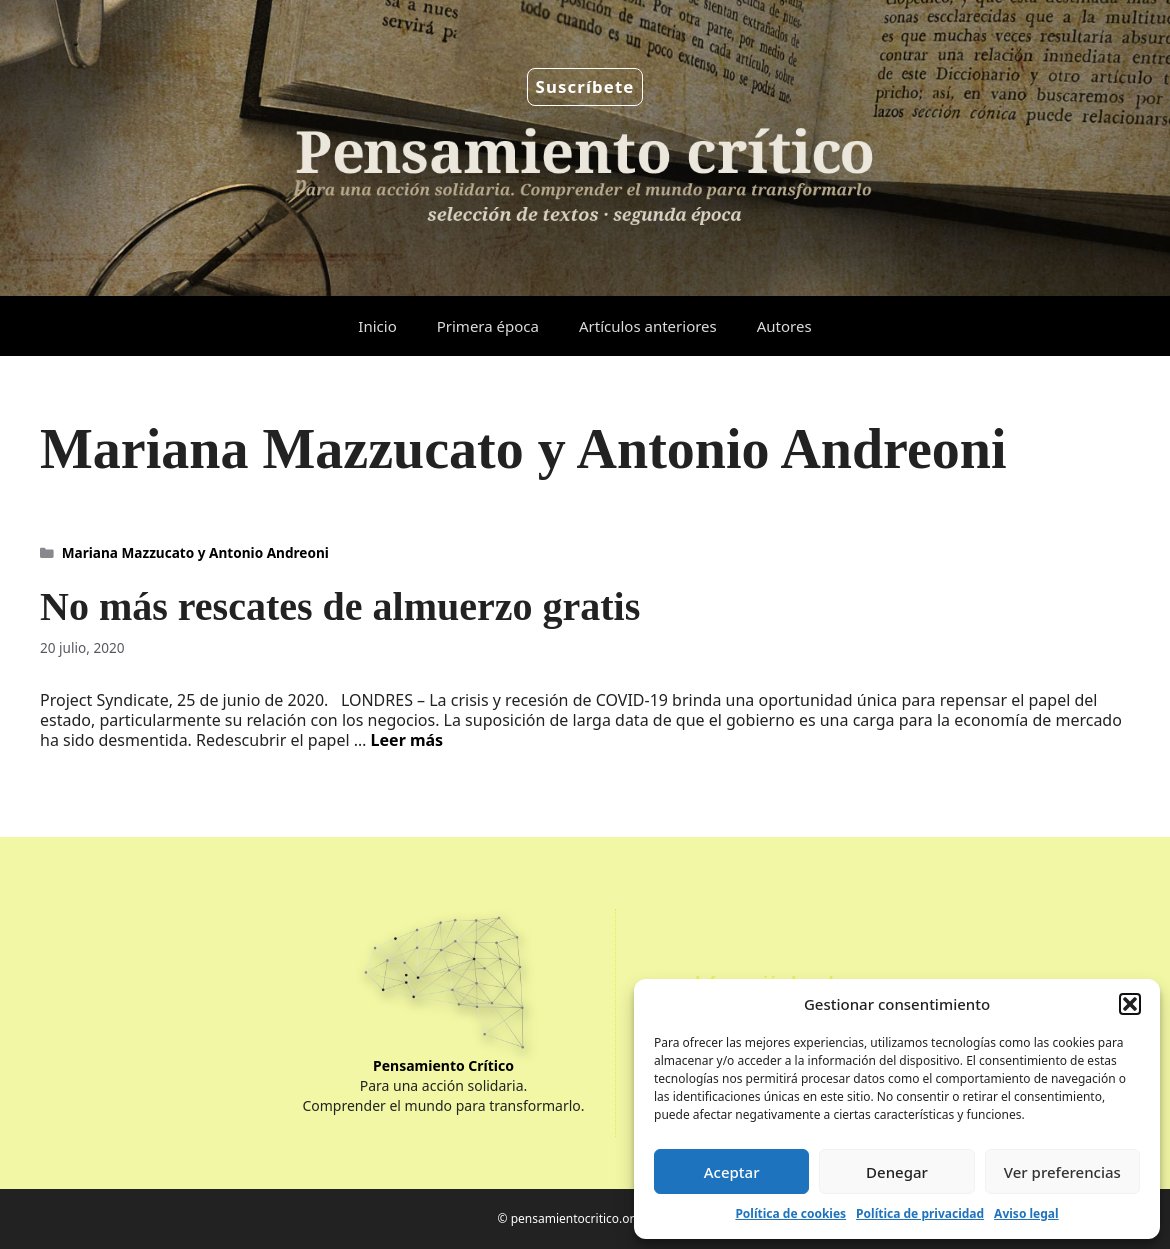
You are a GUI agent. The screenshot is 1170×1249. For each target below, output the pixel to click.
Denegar (897, 1172)
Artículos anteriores (648, 326)
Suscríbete (585, 86)
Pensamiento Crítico (443, 1065)
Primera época (488, 326)
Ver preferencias (1062, 1172)
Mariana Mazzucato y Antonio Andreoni (195, 552)
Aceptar (732, 1172)
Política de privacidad (920, 1213)
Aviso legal (1026, 1213)
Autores (784, 326)
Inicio (377, 326)
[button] (1130, 1004)
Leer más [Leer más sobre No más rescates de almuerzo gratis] (407, 740)
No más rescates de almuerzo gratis (340, 606)
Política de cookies (790, 1213)
